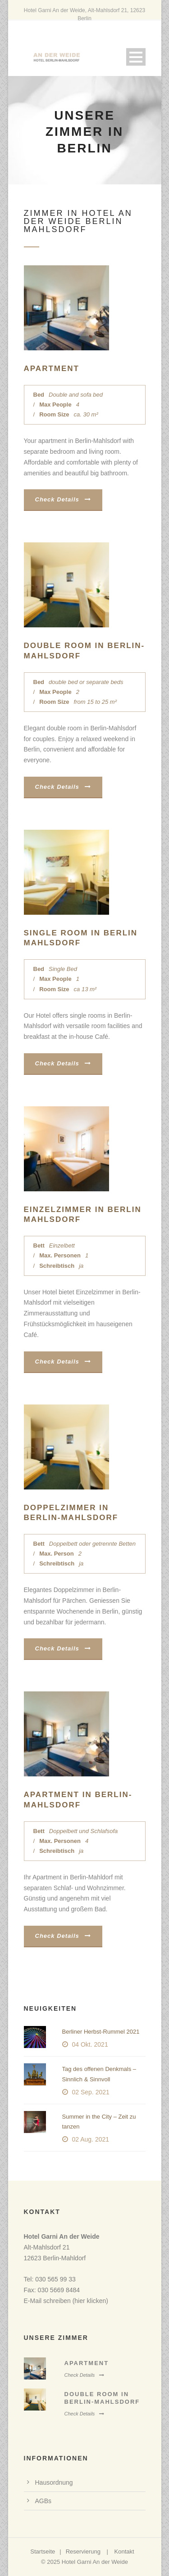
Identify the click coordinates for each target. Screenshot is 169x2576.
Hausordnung (54, 2482)
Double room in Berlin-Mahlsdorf (102, 2398)
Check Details (63, 499)
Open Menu (136, 57)
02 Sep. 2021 (91, 2092)
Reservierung (83, 2551)
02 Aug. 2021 (91, 2139)
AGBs (43, 2500)
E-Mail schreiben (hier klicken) (66, 2300)
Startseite (42, 2551)
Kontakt (124, 2551)
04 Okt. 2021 (90, 2044)
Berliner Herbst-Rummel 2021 (101, 2031)
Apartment (51, 368)
